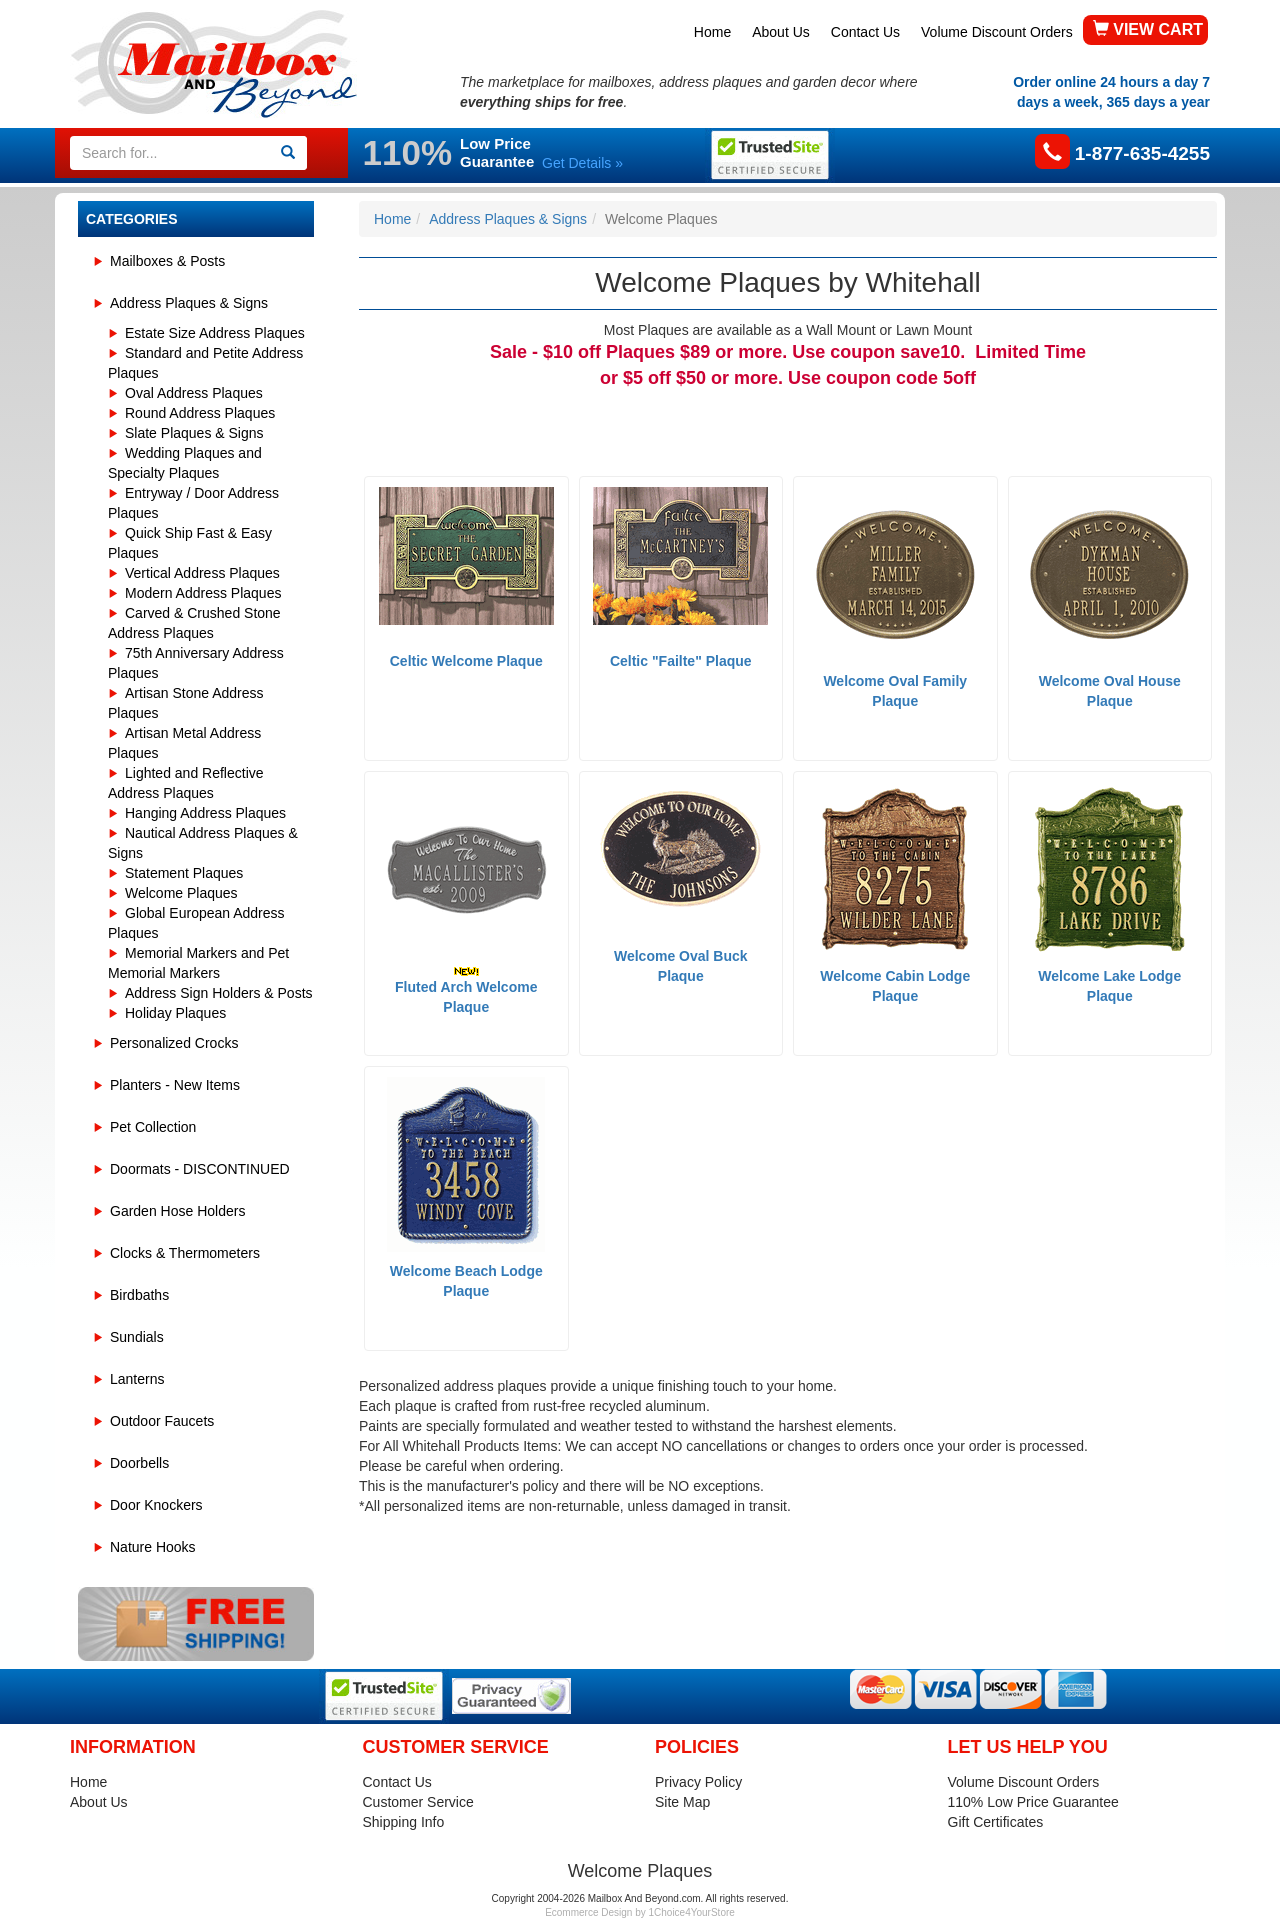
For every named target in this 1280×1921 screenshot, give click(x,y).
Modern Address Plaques (203, 593)
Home (712, 32)
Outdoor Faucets (162, 1421)
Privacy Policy (698, 1782)
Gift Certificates (996, 1822)
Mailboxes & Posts (167, 261)
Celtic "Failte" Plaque (681, 661)
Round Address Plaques (200, 413)
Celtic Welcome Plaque (466, 661)
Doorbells (139, 1463)
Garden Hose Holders (177, 1211)
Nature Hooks (153, 1547)
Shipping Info (404, 1822)
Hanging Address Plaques (205, 813)
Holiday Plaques (175, 1013)
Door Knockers (156, 1505)
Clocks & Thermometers (185, 1253)
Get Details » (582, 163)
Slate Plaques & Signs (194, 433)
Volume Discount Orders (997, 32)
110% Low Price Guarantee (1033, 1802)
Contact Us (865, 32)
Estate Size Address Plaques (215, 333)
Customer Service (418, 1802)
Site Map (682, 1802)
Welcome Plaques (181, 893)
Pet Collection (153, 1127)
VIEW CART (1148, 29)
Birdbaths (139, 1295)
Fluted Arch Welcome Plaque (466, 990)
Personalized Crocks (174, 1043)
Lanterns (137, 1379)
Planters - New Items (175, 1085)
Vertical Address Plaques (202, 573)
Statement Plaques (184, 873)
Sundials (137, 1337)
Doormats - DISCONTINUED (200, 1169)
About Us (781, 32)
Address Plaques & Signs (189, 303)
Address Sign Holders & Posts (219, 993)
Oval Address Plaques (194, 393)
